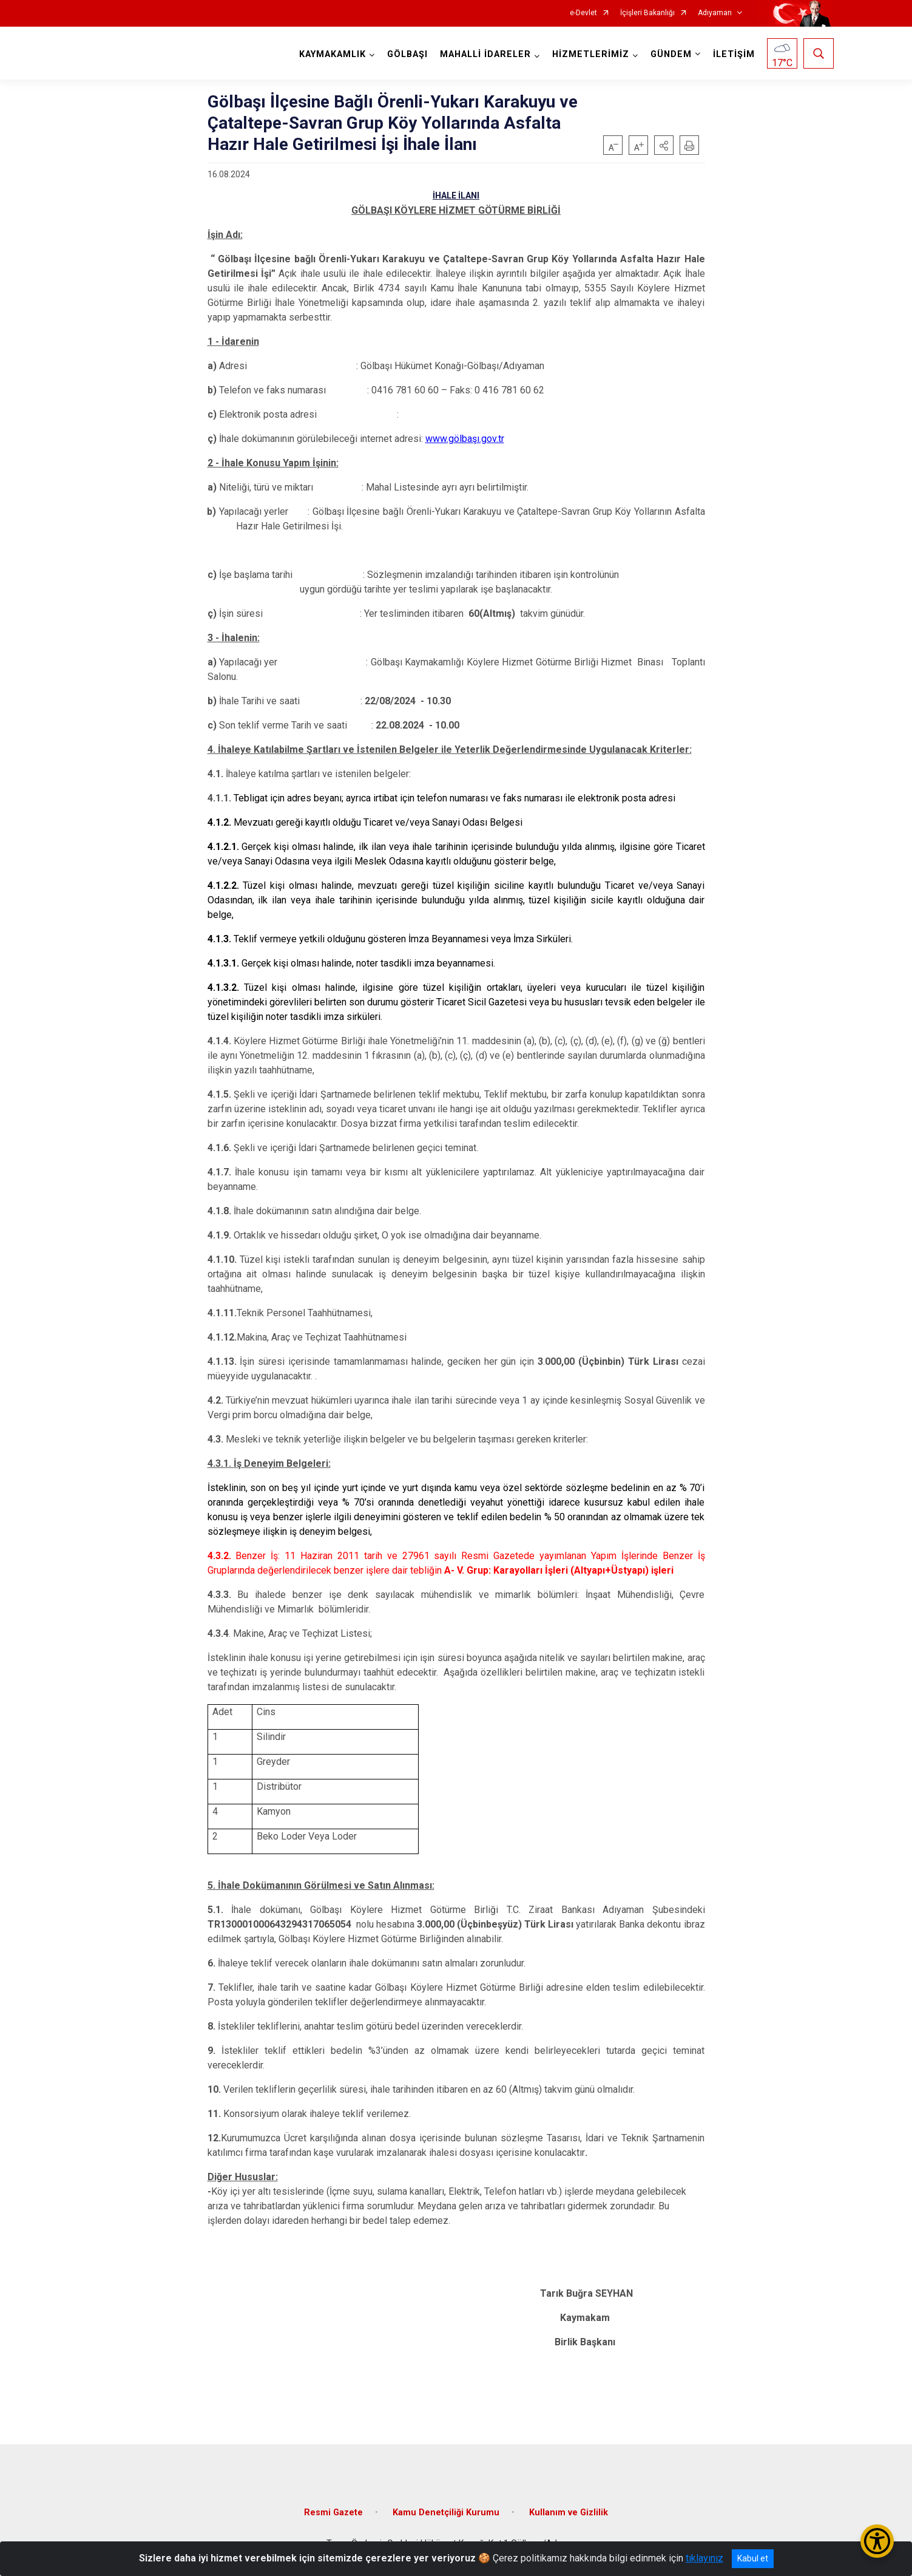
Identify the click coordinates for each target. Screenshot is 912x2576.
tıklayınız (704, 2558)
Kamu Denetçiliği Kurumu (446, 2512)
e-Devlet (583, 13)
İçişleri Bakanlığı (647, 13)
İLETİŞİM (734, 54)
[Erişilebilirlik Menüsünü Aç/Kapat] (877, 2541)
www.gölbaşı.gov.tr (464, 438)
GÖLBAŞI (407, 54)
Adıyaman (715, 13)
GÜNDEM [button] (671, 54)
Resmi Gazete (333, 2512)
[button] (664, 145)
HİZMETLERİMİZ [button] (590, 54)
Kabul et (752, 2558)
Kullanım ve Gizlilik (568, 2512)
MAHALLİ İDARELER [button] (485, 54)
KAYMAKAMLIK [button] (332, 54)
